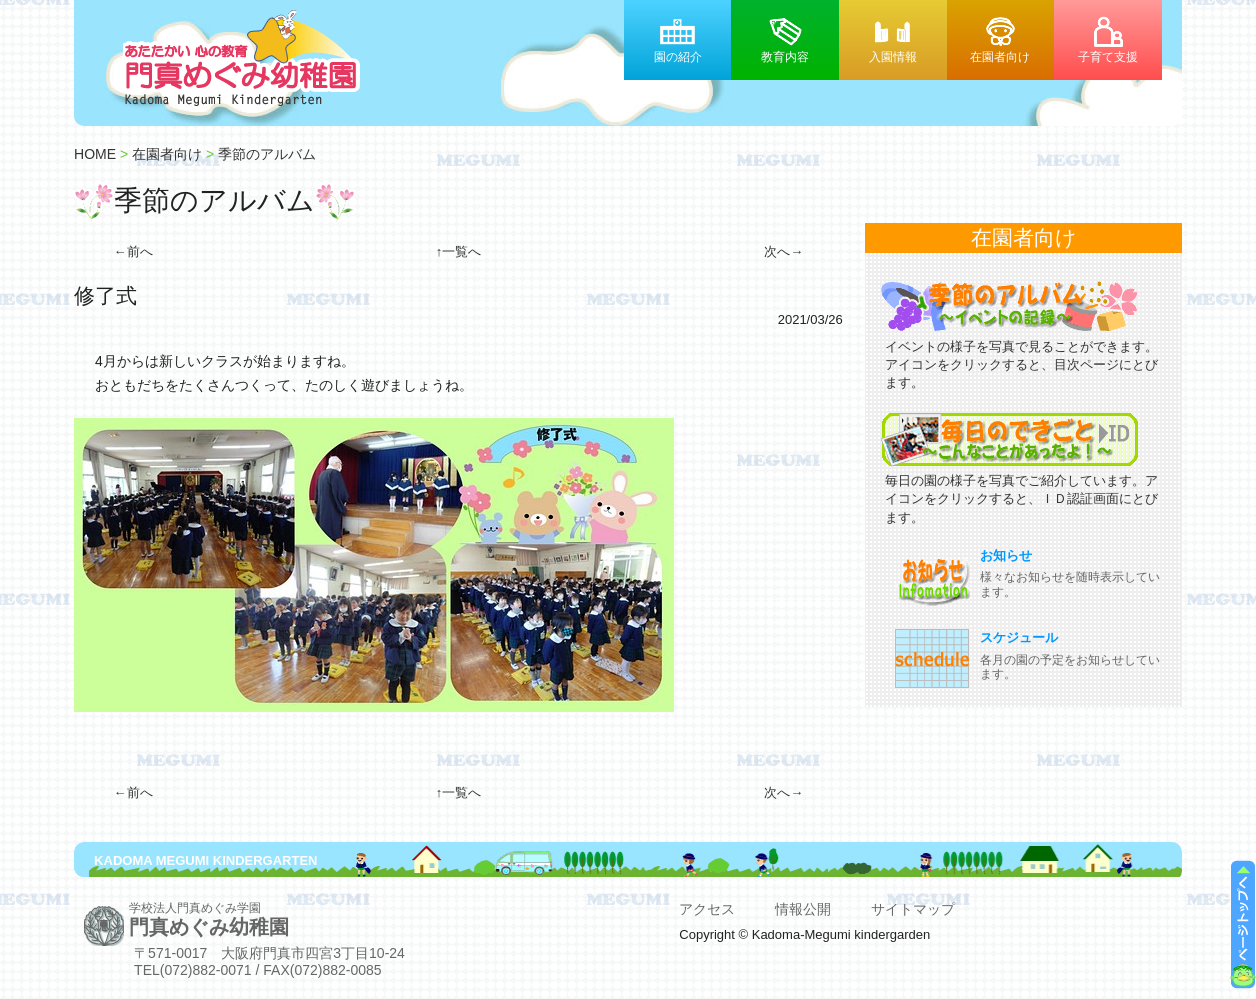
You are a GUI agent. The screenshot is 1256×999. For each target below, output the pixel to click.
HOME (95, 154)
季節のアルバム (267, 154)
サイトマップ (913, 909)
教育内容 (785, 56)
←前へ (133, 251)
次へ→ (783, 251)
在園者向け (1000, 56)
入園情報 (893, 56)
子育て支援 (1108, 56)
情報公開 (803, 909)
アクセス (707, 909)
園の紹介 (678, 56)
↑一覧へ (459, 251)
